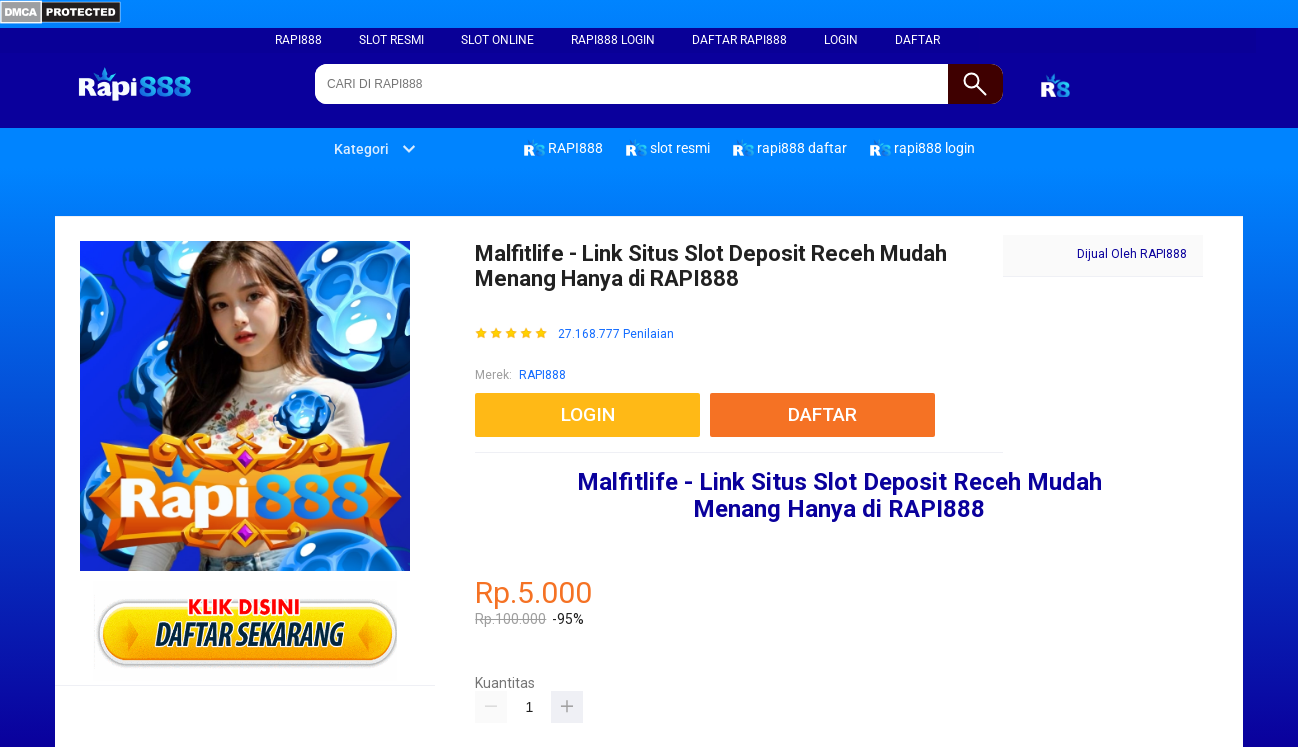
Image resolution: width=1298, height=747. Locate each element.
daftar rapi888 (739, 40)
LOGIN (841, 40)
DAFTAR (917, 40)
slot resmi (391, 40)
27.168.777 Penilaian (616, 334)
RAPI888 (298, 40)
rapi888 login (613, 40)
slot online (497, 40)
